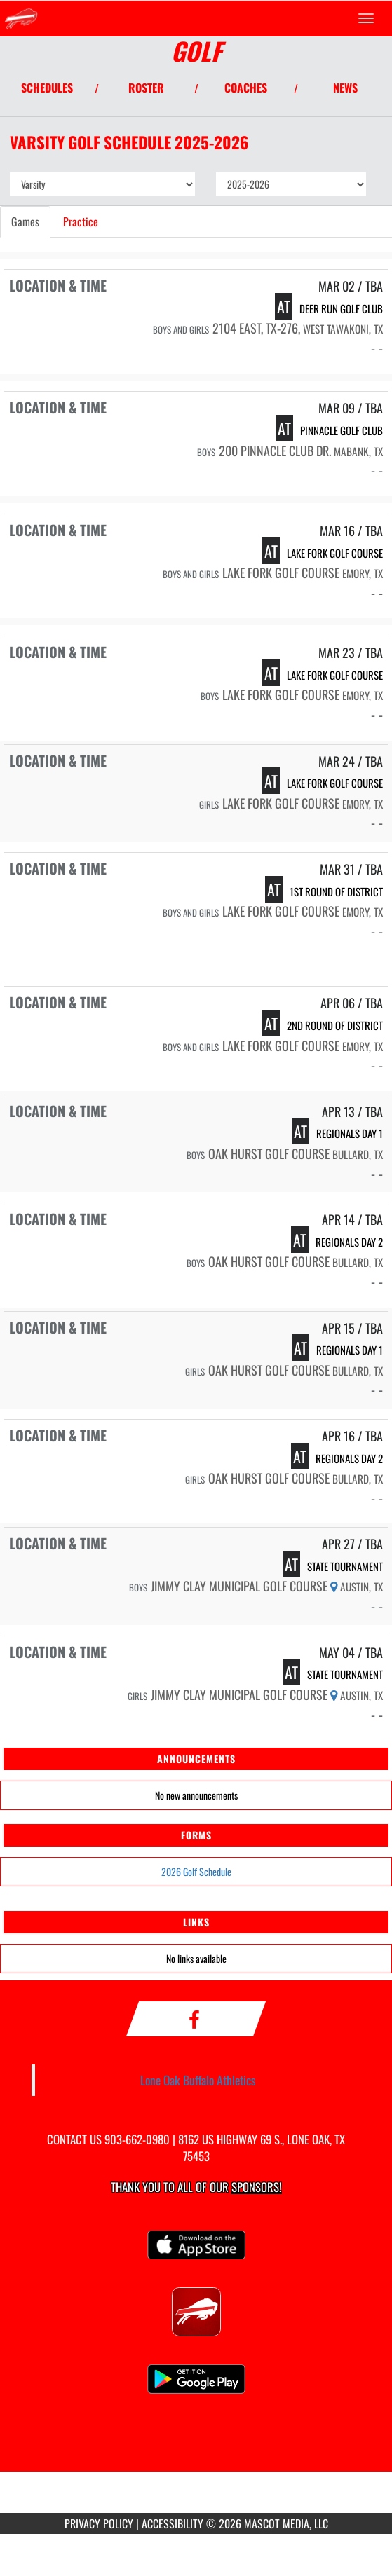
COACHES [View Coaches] (245, 88)
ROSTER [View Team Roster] (146, 88)
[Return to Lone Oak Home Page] (21, 18)
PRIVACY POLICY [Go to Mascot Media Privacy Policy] (99, 2523)
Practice (80, 221)
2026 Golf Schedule (196, 1871)
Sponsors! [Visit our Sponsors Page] (256, 2186)
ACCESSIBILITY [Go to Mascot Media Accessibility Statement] (172, 2523)
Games (25, 221)
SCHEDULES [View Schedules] (47, 88)
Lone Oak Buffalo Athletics (198, 2080)
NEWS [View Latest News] (345, 88)
